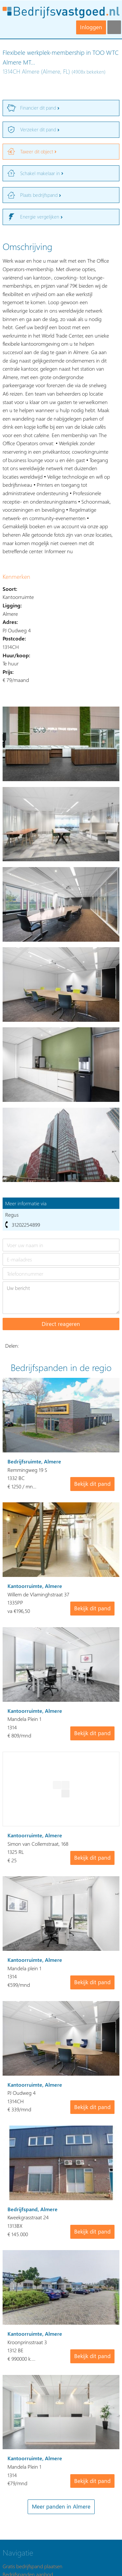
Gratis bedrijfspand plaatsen (32, 2566)
